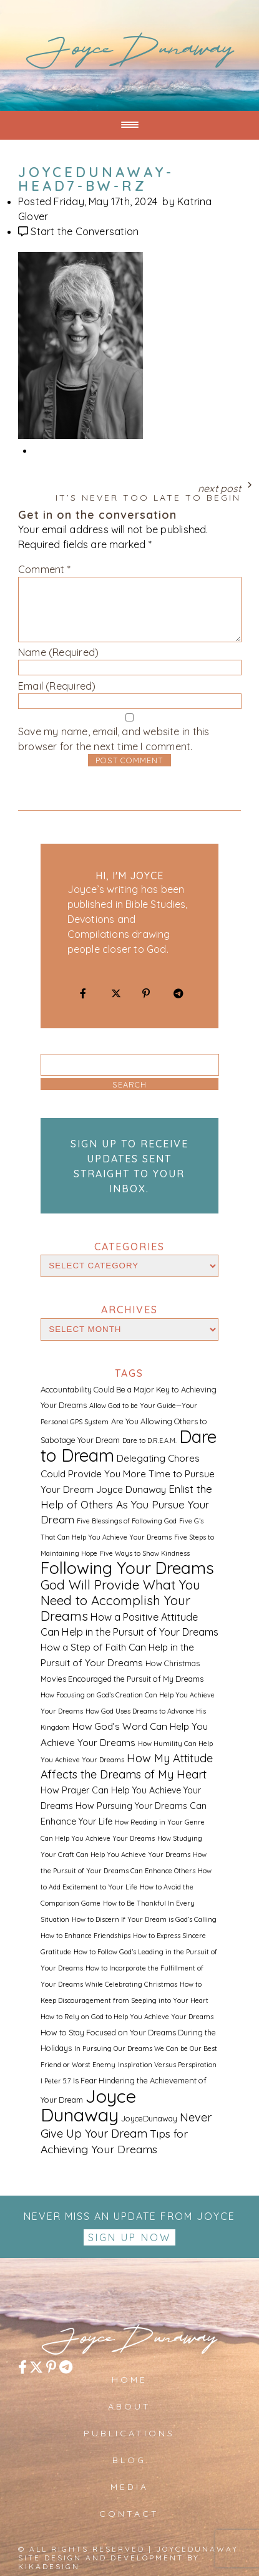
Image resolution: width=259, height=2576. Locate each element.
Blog (129, 2460)
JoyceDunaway (129, 53)
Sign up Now (129, 2237)
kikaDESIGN (49, 2566)
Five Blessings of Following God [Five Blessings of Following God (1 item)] (127, 1521)
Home (129, 2379)
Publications (129, 2433)
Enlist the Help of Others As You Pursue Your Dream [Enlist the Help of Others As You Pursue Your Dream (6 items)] (126, 1504)
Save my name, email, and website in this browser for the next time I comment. (113, 739)
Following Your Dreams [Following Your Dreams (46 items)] (127, 1568)
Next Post (129, 490)
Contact (129, 2513)
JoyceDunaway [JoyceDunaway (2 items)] (149, 2118)
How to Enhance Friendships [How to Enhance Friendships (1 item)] (85, 1935)
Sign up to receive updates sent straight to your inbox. (129, 1166)
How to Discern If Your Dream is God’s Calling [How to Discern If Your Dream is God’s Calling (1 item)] (144, 1919)
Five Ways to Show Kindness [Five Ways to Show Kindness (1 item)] (145, 1553)
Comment (44, 569)
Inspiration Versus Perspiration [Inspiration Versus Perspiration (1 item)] (167, 2064)
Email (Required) (56, 686)
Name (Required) (58, 652)
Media (129, 2486)
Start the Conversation (85, 231)
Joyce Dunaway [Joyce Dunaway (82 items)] (88, 2105)
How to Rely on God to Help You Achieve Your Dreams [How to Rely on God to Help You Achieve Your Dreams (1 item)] (127, 2016)
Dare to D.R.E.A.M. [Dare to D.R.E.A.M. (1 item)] (149, 1440)
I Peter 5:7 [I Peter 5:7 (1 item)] (56, 2081)
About (129, 2406)
